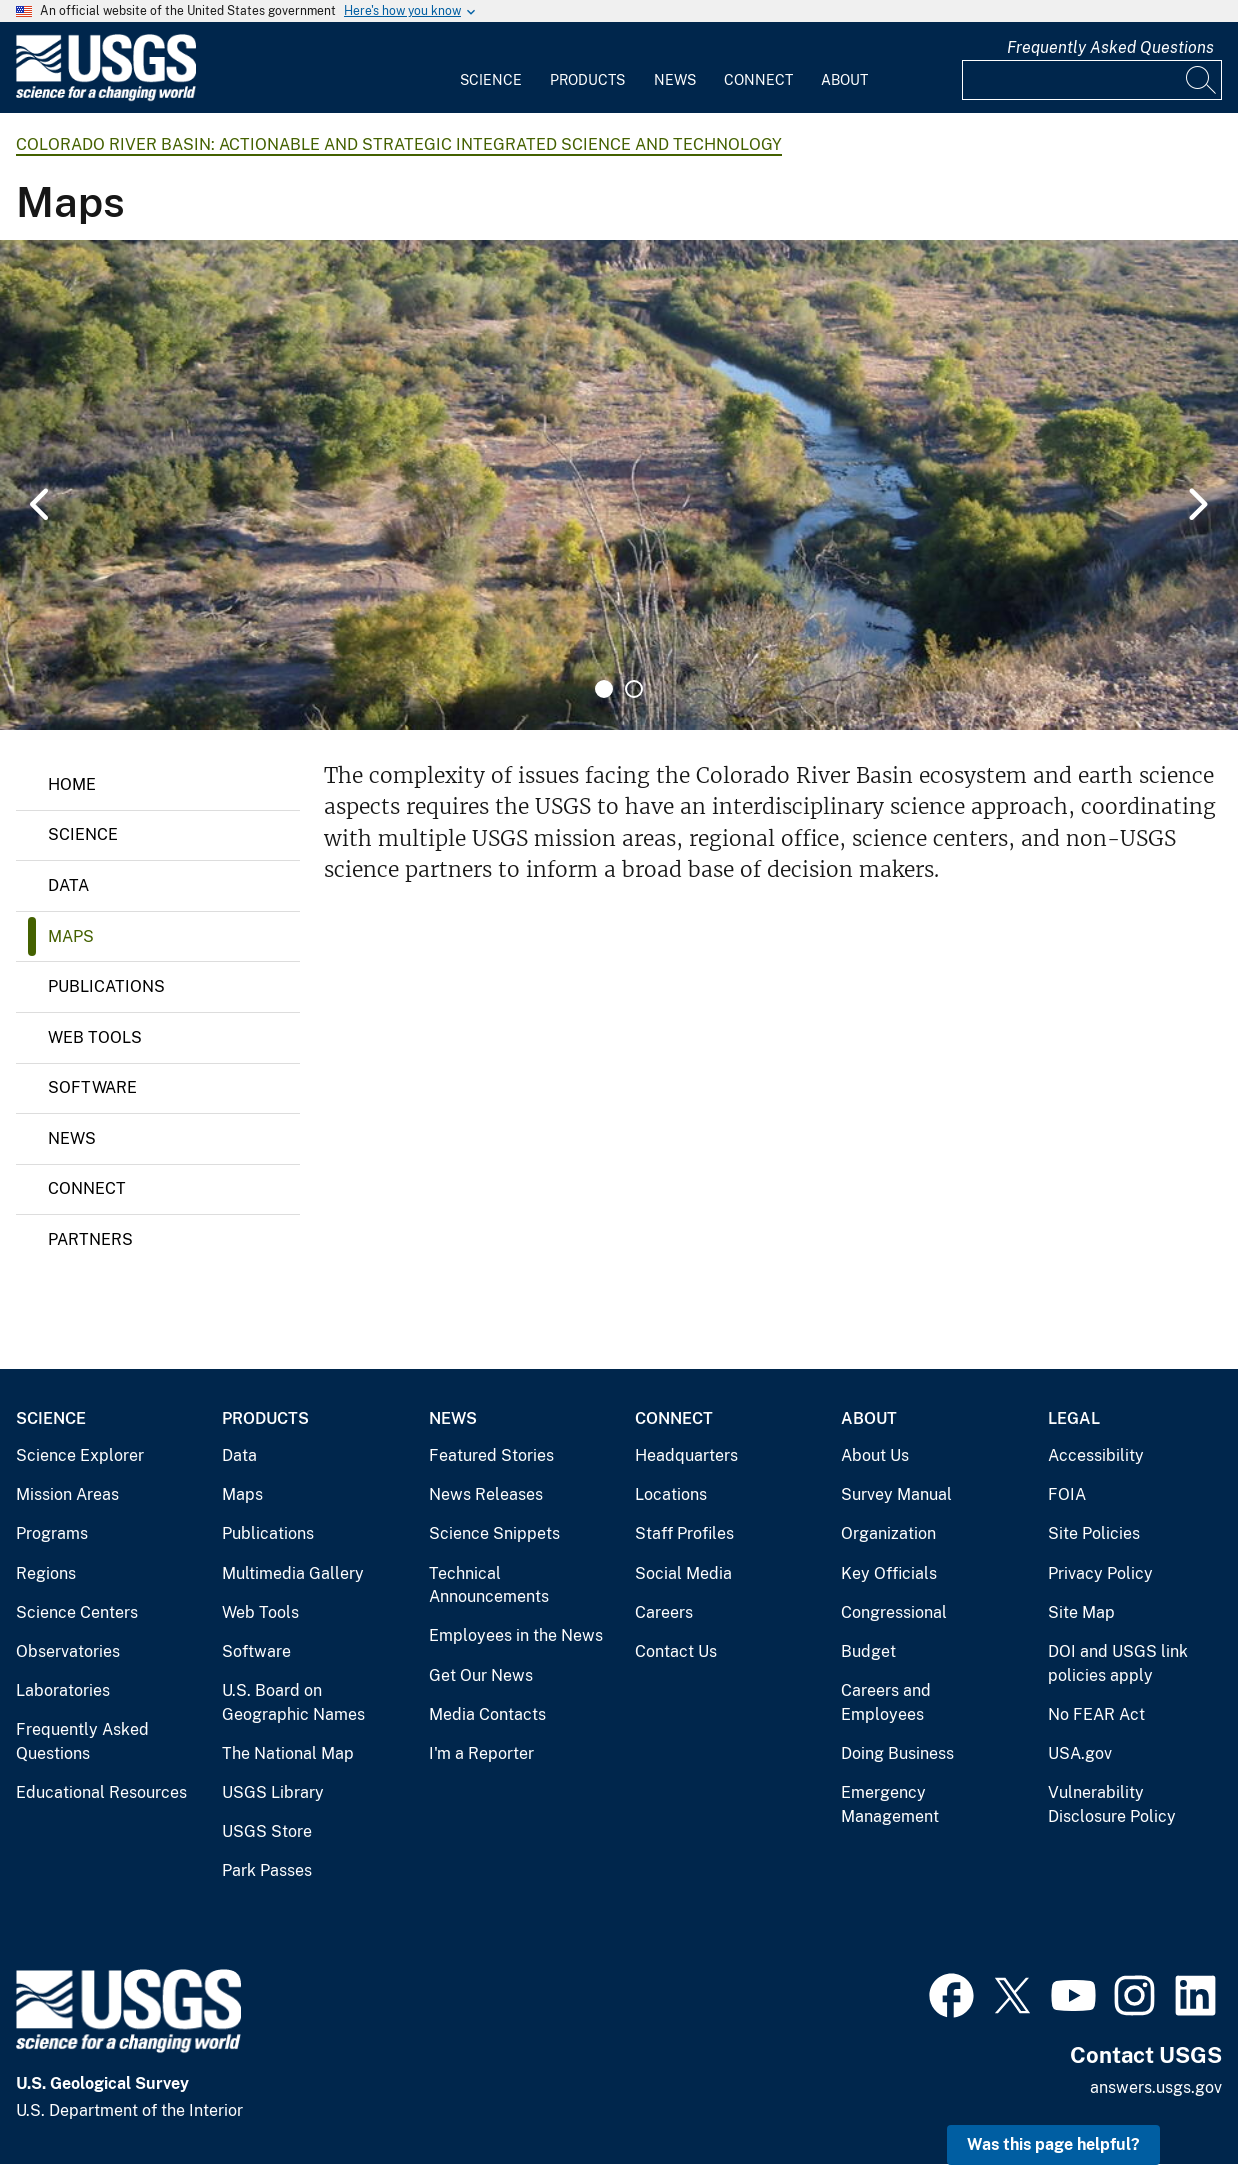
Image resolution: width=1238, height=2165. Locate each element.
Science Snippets (494, 1533)
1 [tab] (604, 689)
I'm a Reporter (481, 1753)
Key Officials (889, 1573)
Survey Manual (896, 1494)
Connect (758, 80)
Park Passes (267, 1870)
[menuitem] (491, 68)
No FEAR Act (1096, 1714)
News (675, 80)
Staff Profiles (684, 1533)
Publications (106, 986)
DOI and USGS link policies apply (1118, 1663)
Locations (671, 1494)
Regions (46, 1573)
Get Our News (481, 1675)
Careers (664, 1612)
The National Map (288, 1753)
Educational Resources (101, 1792)
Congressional (894, 1612)
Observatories (68, 1651)
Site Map (1081, 1612)
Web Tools (95, 1037)
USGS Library (273, 1792)
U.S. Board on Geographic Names (293, 1702)
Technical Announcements (489, 1585)
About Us (875, 1455)
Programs (52, 1533)
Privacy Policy (1100, 1573)
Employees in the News (516, 1635)
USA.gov (1080, 1753)
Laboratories (63, 1690)
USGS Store (267, 1831)
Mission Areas (67, 1494)
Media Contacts (487, 1714)
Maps (71, 936)
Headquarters (686, 1455)
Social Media (683, 1573)
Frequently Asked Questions (1110, 47)
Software (92, 1087)
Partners (90, 1239)
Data (68, 885)
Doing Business (897, 1753)
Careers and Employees (886, 1702)
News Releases (486, 1494)
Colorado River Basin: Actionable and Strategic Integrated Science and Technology (399, 144)
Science (491, 80)
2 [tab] (634, 689)
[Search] (1202, 80)
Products (587, 80)
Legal (1074, 1418)
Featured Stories (491, 1455)
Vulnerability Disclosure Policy (1112, 1804)
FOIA (1067, 1494)
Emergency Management (890, 1804)
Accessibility (1096, 1455)
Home (72, 784)
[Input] (1092, 80)
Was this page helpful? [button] (1053, 2144)
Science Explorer (80, 1455)
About (844, 80)
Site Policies (1094, 1533)
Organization (888, 1533)
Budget (868, 1651)
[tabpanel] (619, 485)
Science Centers (77, 1612)
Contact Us (676, 1651)
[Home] (106, 96)
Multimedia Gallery (293, 1573)
